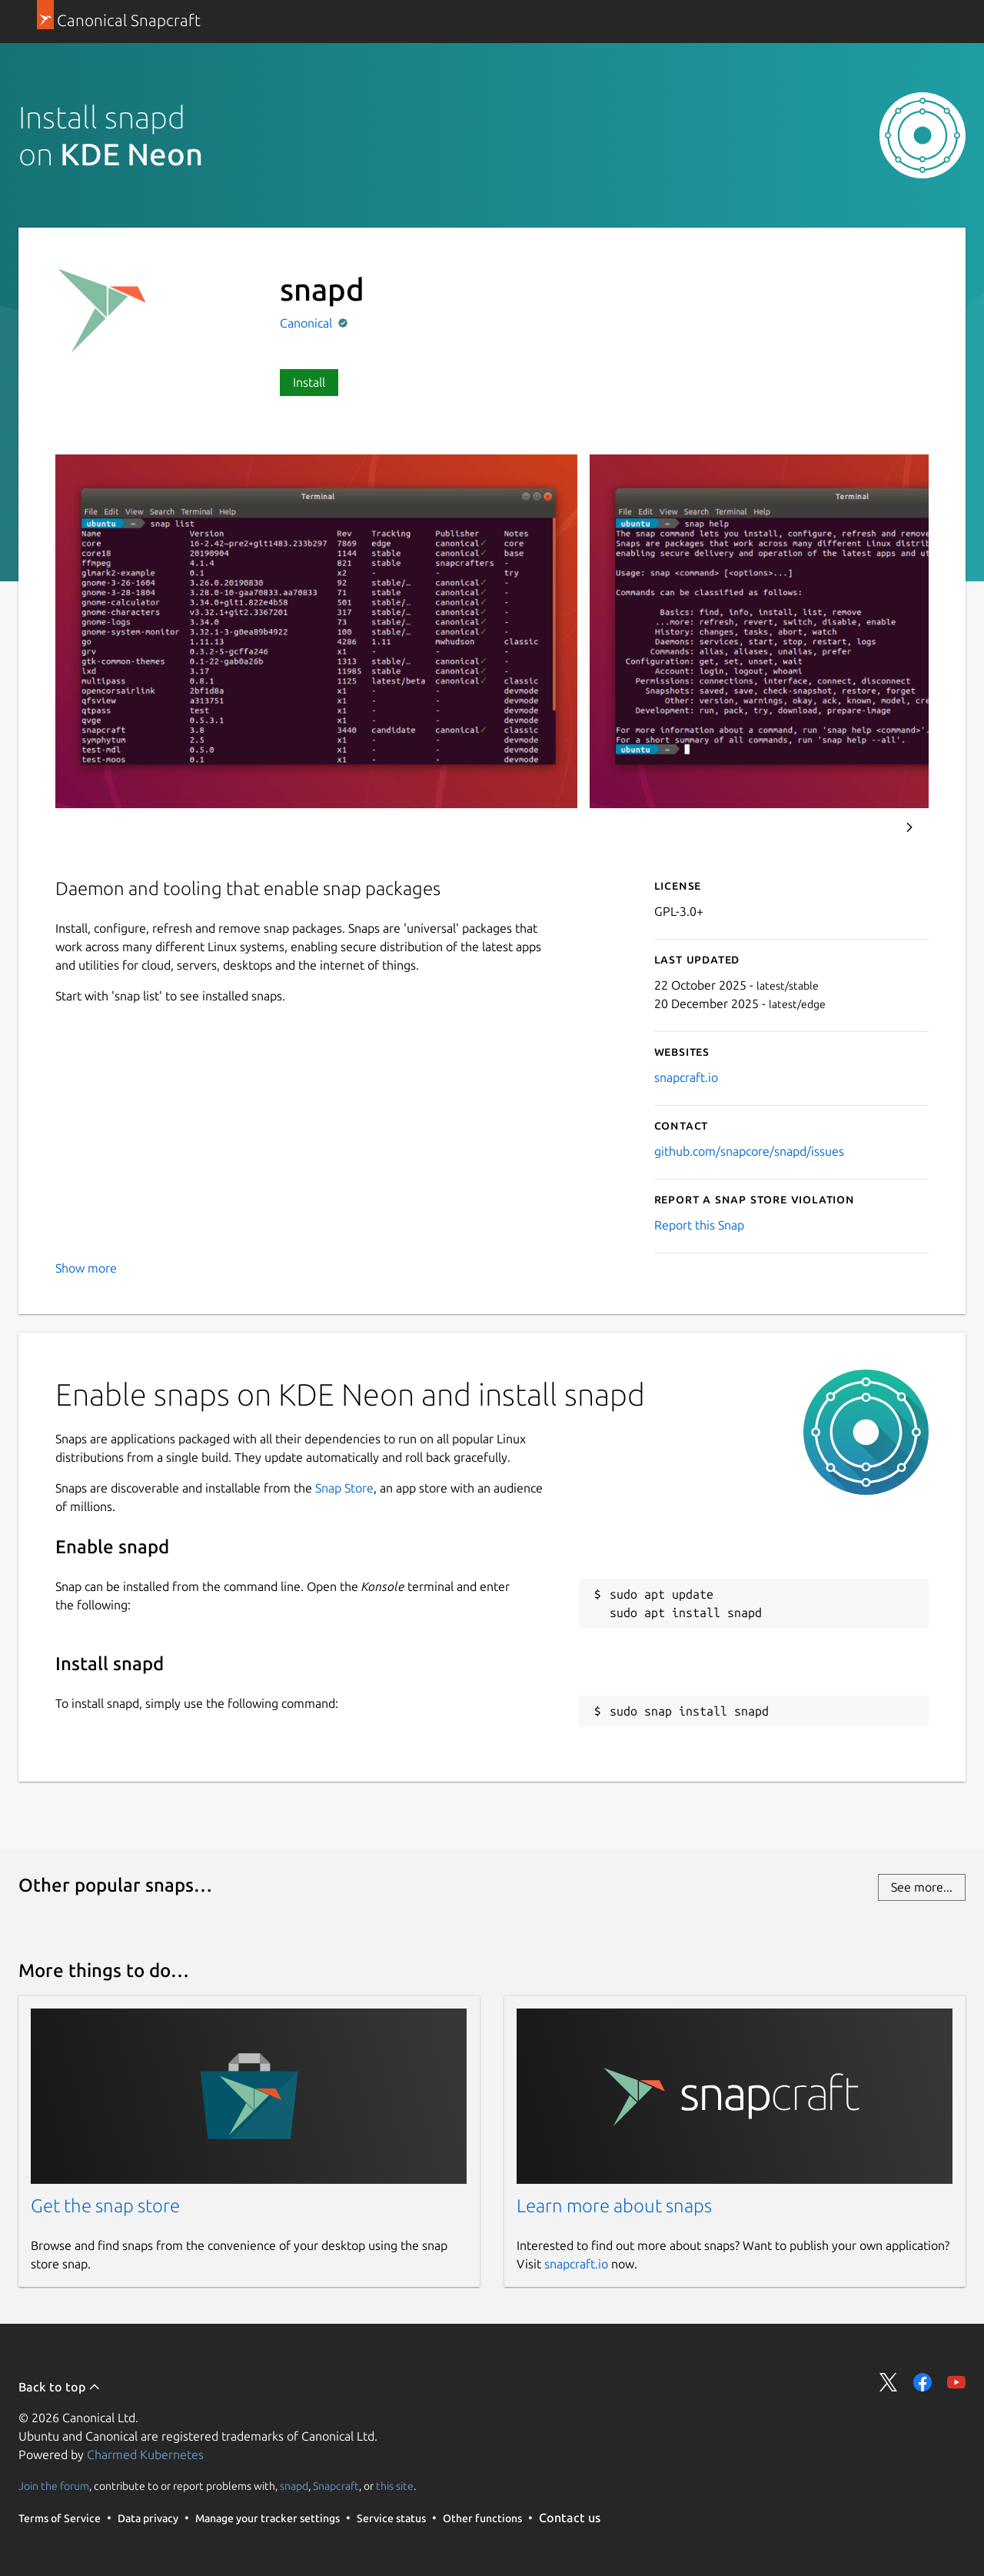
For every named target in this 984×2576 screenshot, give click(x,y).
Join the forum (53, 2486)
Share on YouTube (956, 2382)
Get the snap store (105, 2205)
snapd (294, 2486)
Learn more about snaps (614, 2205)
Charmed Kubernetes (145, 2454)
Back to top (59, 2387)
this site (395, 2486)
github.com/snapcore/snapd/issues (749, 1151)
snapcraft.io (686, 1077)
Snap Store (344, 1488)
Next (909, 827)
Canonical (307, 323)
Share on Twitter (888, 2382)
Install (309, 382)
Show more (86, 1268)
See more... (921, 1887)
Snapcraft (336, 2486)
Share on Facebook (922, 2382)
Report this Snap (699, 1225)
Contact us (569, 2517)
